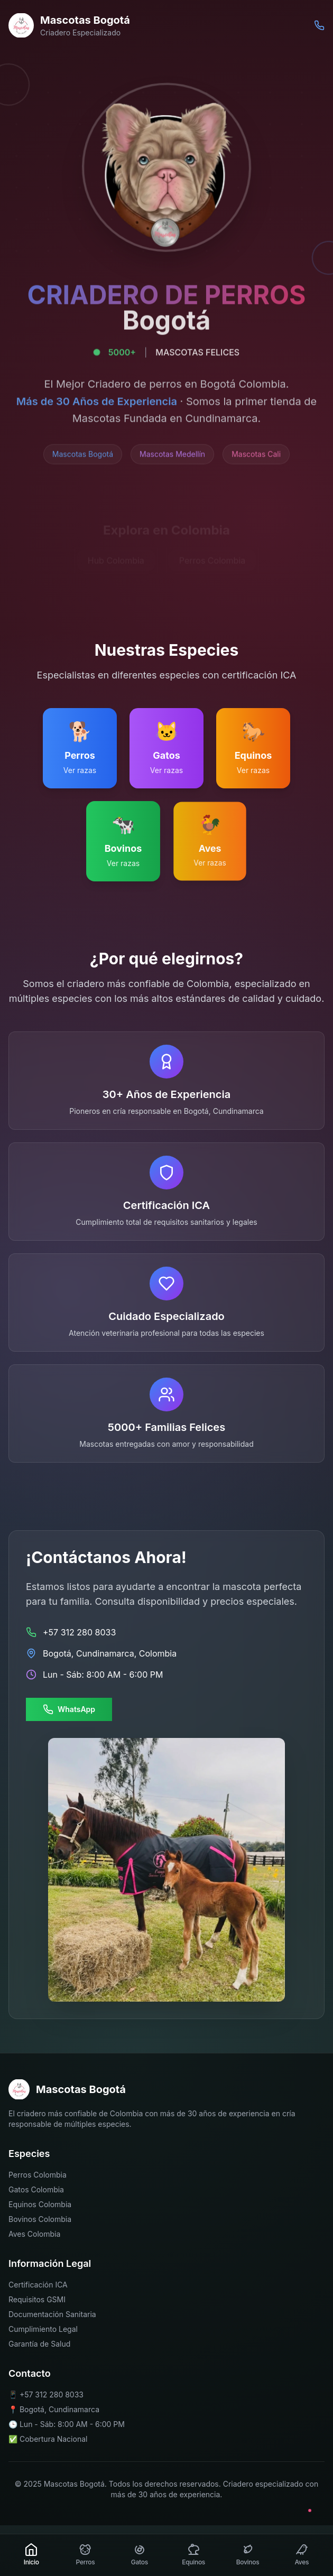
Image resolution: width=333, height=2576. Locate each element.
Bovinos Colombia (39, 2219)
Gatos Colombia (36, 2189)
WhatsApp (69, 1709)
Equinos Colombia (39, 2204)
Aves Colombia (34, 2233)
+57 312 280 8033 (52, 2394)
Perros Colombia (37, 2174)
